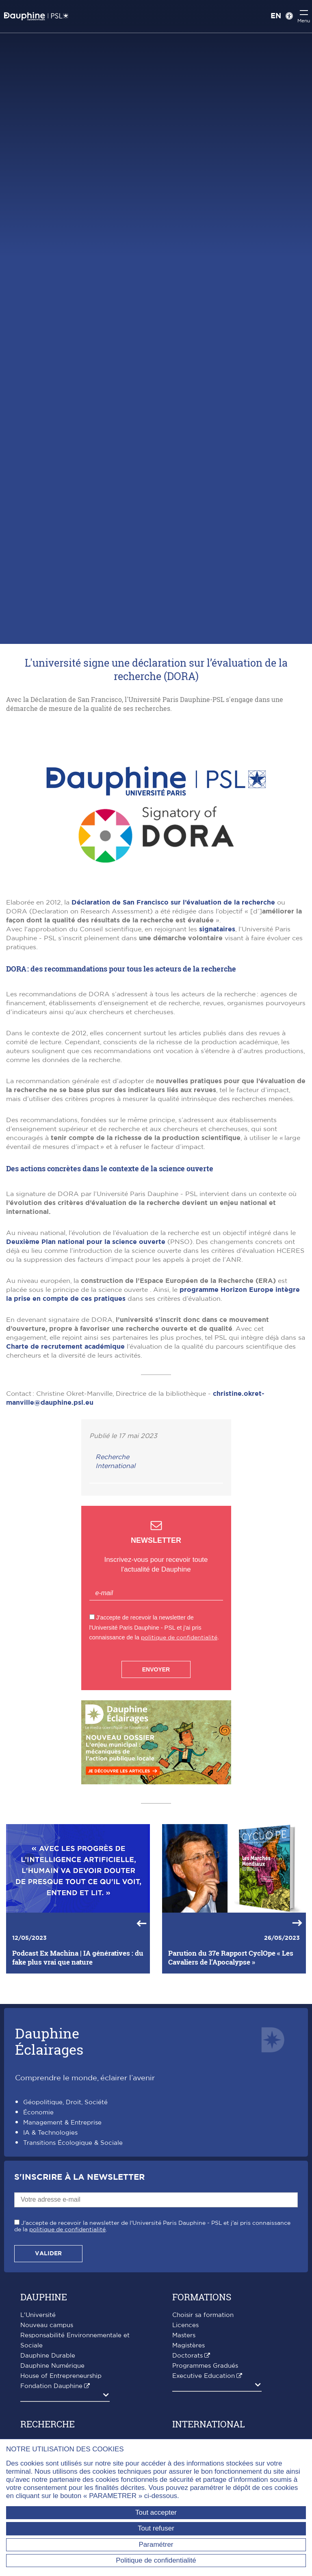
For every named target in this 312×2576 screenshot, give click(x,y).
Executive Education (203, 2376)
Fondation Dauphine (51, 2386)
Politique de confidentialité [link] (156, 2560)
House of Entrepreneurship (61, 2376)
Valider (48, 2253)
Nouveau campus (46, 2325)
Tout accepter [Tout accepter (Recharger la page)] (156, 2512)
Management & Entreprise (62, 2123)
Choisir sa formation (203, 2315)
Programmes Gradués (205, 2366)
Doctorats (187, 2356)
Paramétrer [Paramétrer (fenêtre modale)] (156, 2544)
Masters (183, 2335)
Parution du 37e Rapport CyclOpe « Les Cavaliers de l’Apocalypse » (230, 1958)
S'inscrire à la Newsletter (79, 2177)
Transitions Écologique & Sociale (73, 2143)
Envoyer (156, 1669)
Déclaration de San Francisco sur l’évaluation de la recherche (173, 902)
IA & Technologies (50, 2133)
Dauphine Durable (47, 2356)
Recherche (112, 1457)
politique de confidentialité (179, 1638)
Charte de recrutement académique (65, 1346)
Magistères (188, 2346)
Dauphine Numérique (52, 2366)
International (115, 1466)
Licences (185, 2325)
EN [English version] (276, 16)
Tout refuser (156, 2528)
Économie (38, 2113)
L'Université (38, 2315)
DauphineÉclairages (49, 2041)
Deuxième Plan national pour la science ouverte (85, 1242)
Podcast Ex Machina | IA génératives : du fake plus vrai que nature (77, 1958)
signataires (217, 929)
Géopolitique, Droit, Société (65, 2102)
